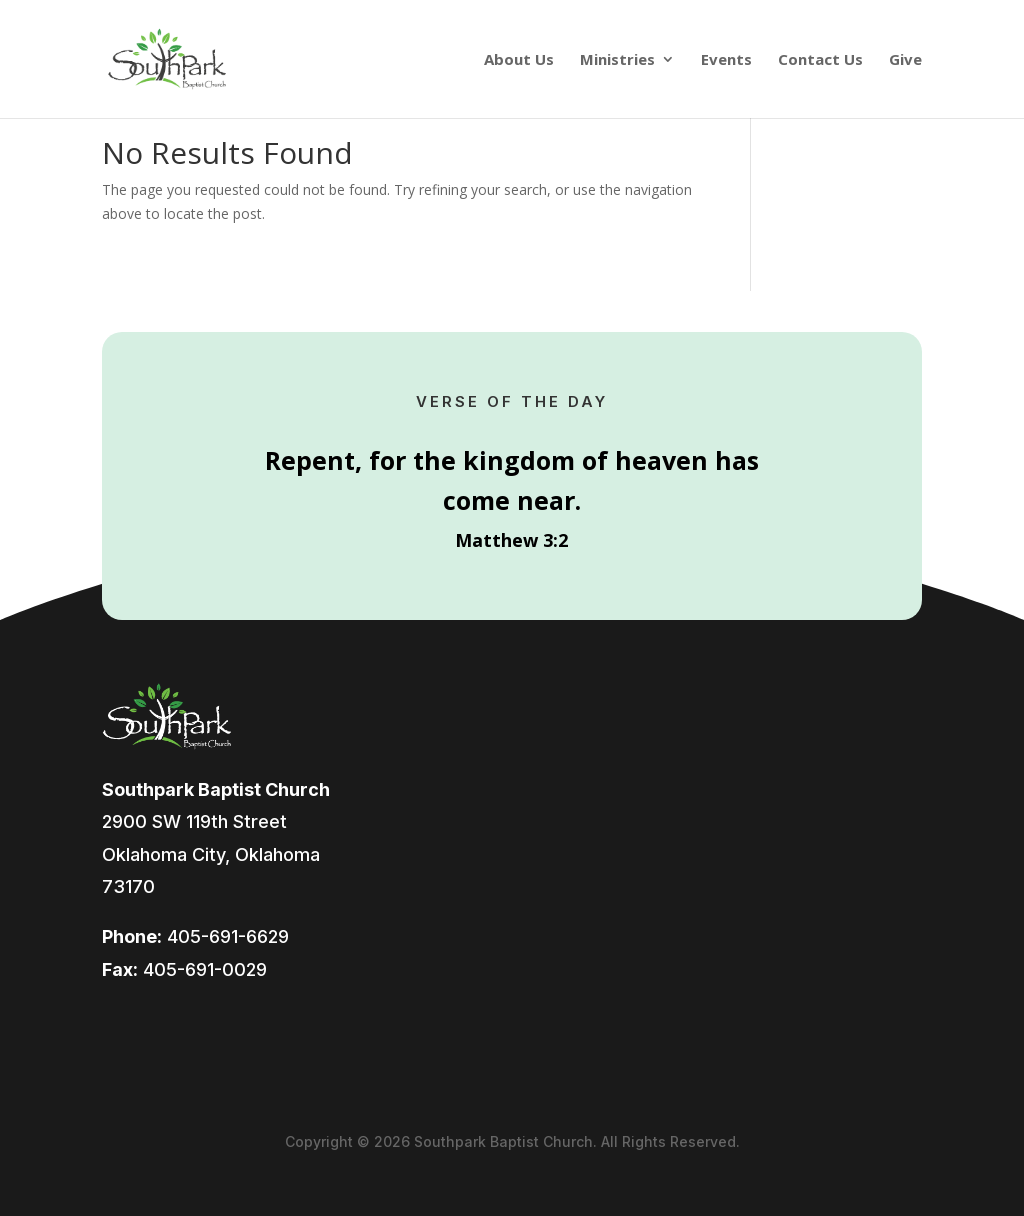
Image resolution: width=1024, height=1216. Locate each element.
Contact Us (820, 60)
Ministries (617, 60)
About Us (519, 60)
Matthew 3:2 (511, 540)
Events (726, 60)
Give (905, 60)
